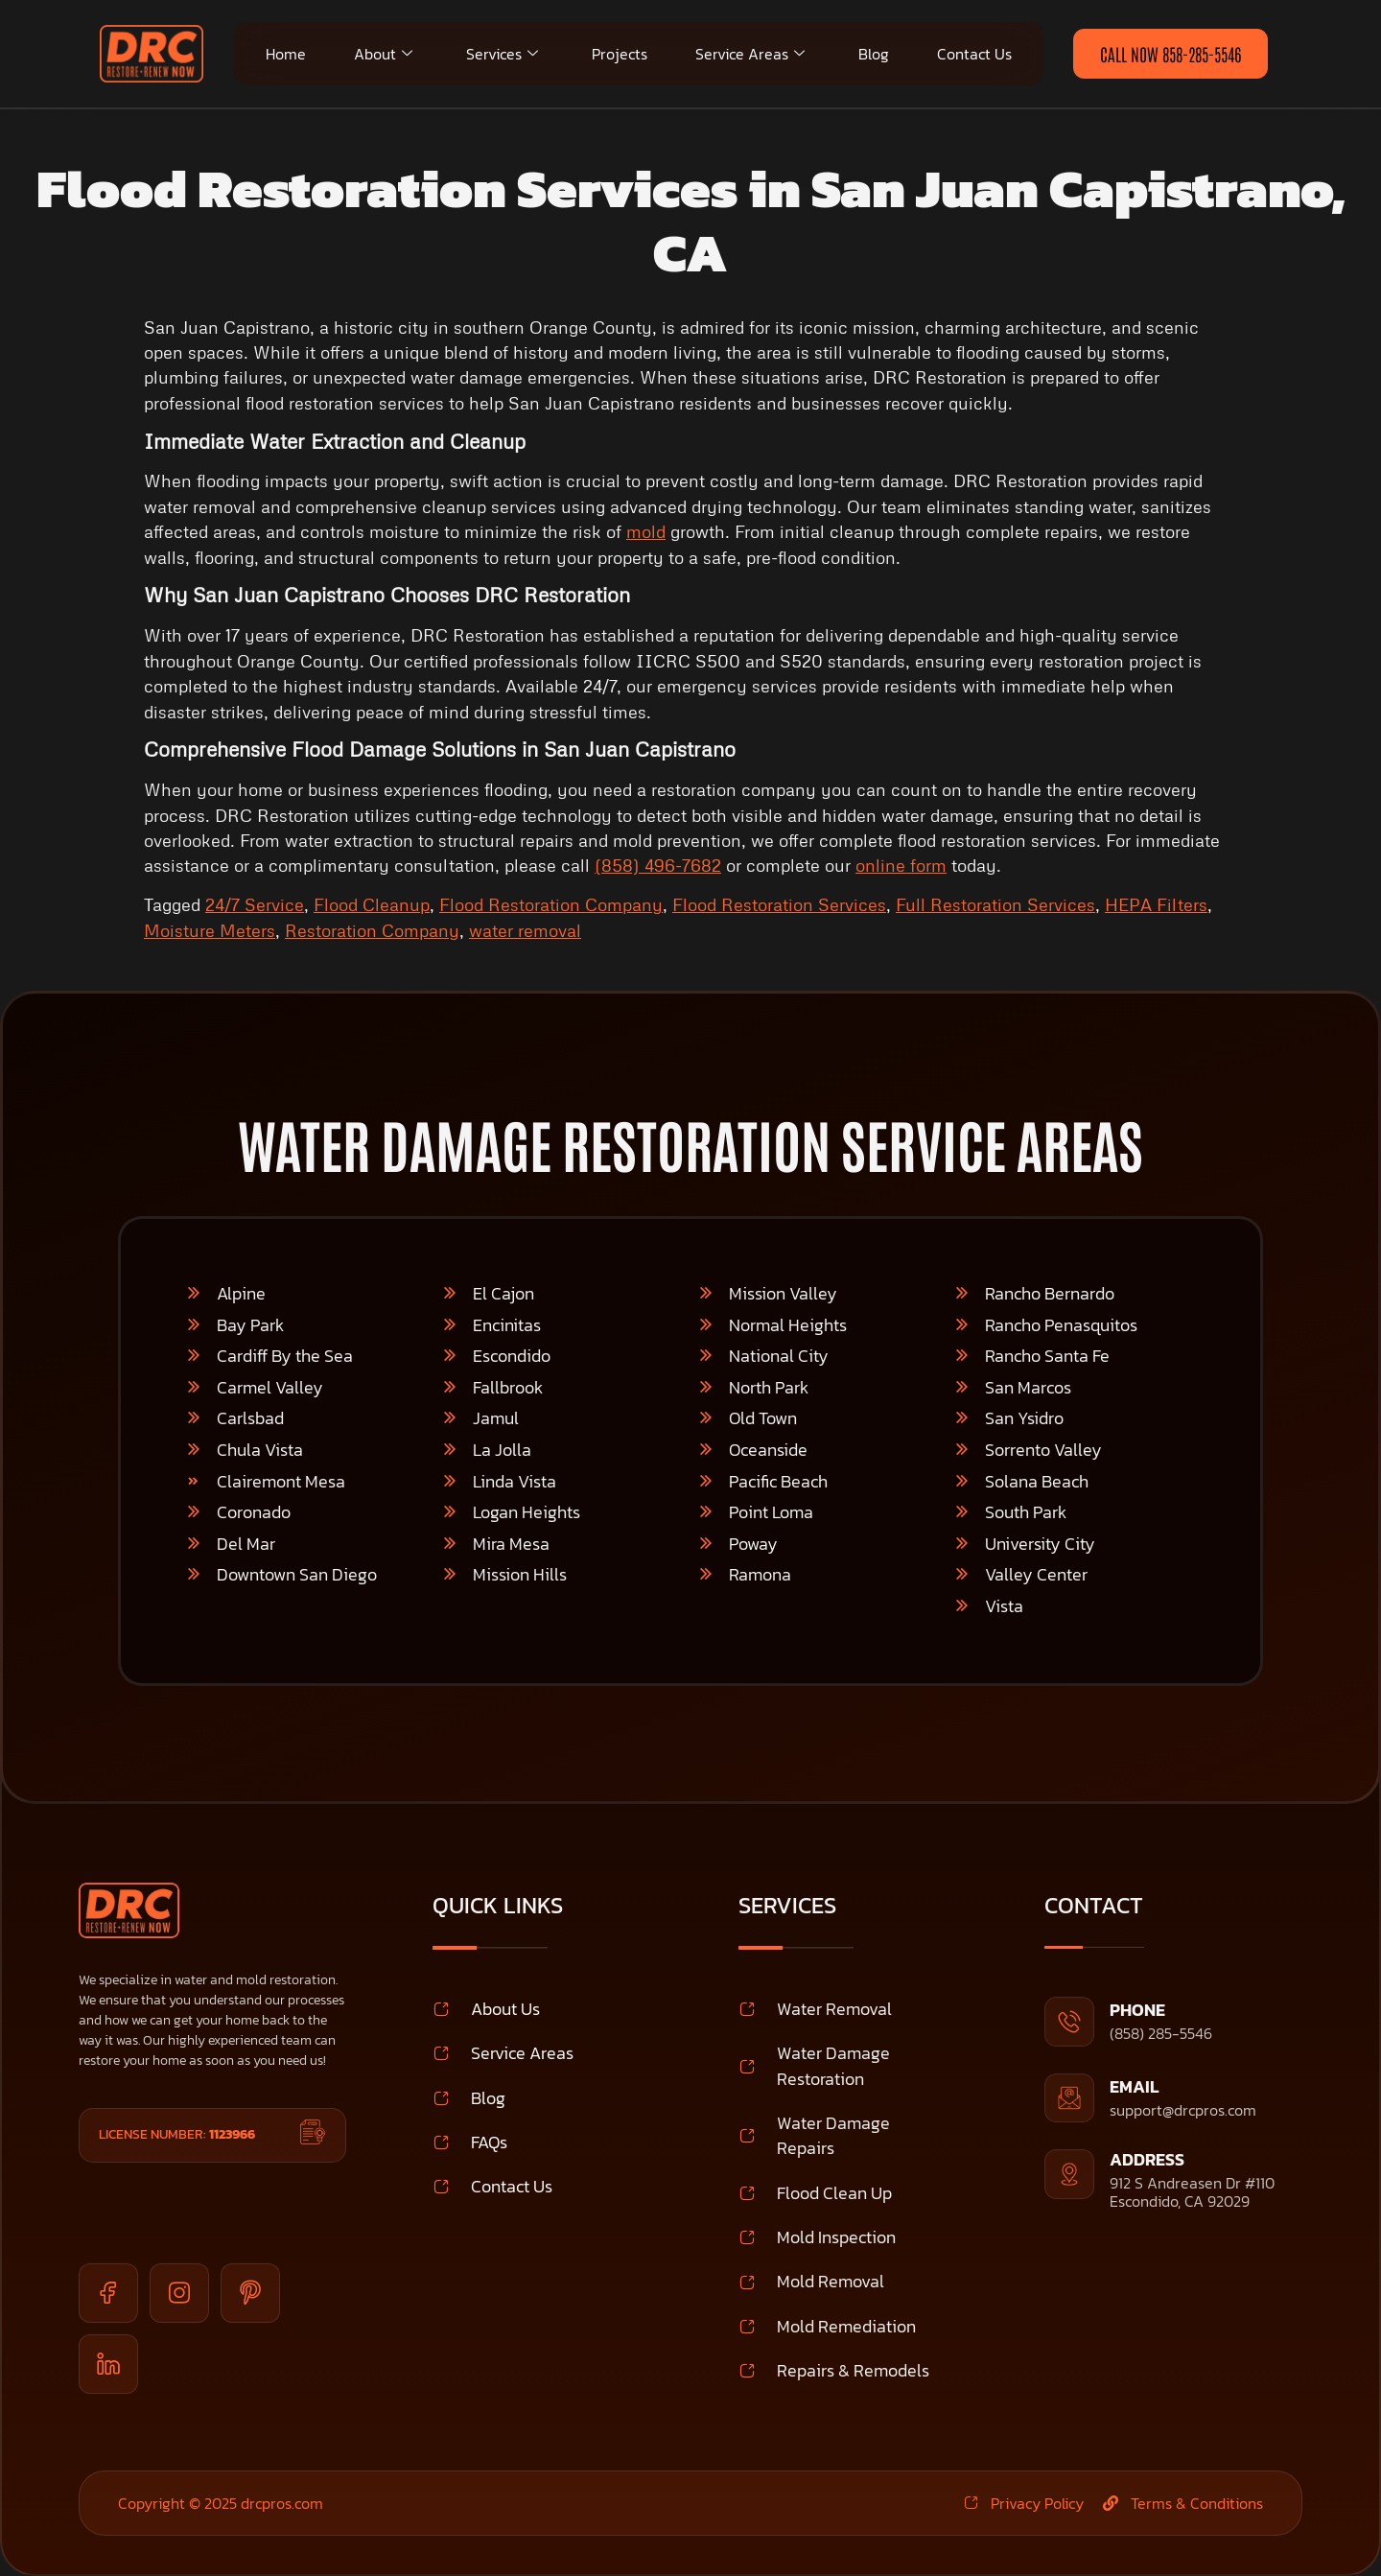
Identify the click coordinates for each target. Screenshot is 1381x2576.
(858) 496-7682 (658, 865)
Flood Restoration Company (551, 904)
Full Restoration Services (995, 904)
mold (646, 531)
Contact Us (974, 53)
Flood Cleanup (372, 904)
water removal (525, 930)
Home (286, 53)
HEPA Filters (1156, 904)
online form (901, 865)
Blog (873, 53)
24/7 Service (254, 904)
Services (502, 53)
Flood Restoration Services (779, 904)
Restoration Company (372, 930)
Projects (619, 53)
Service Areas (750, 53)
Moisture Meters (209, 930)
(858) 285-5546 (1161, 2033)
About (383, 53)
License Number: (177, 2134)
